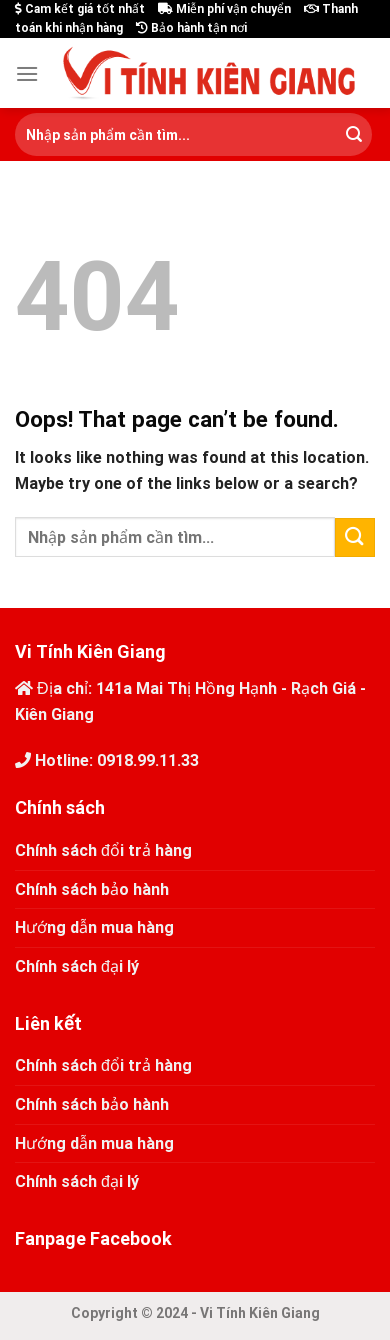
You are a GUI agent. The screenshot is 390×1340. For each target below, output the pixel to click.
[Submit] (354, 135)
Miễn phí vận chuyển (224, 9)
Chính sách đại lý (77, 966)
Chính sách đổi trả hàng (103, 850)
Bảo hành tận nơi (191, 28)
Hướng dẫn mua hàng (94, 927)
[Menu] (27, 73)
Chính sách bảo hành (92, 889)
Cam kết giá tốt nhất (80, 9)
